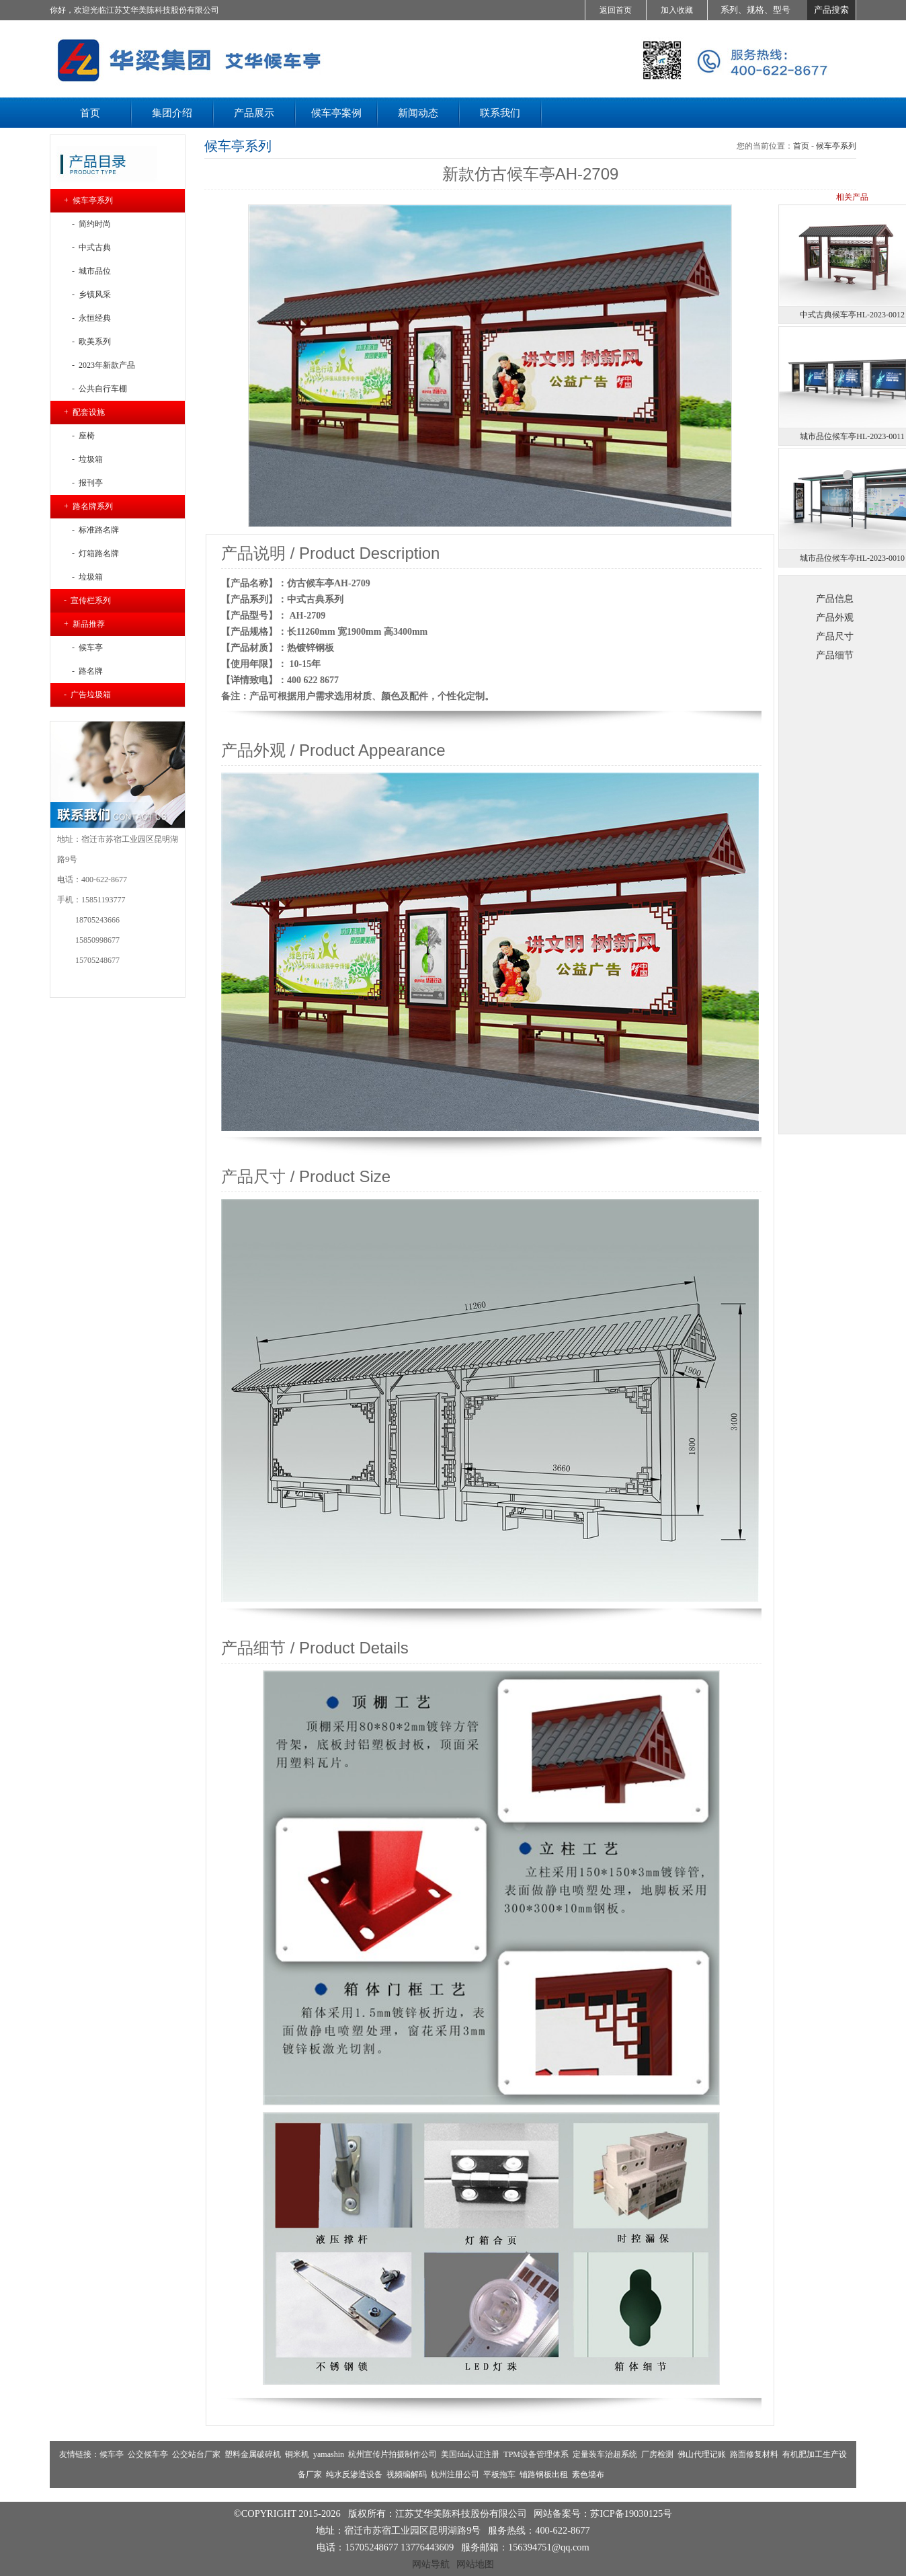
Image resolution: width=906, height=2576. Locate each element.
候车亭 (111, 2454)
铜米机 (297, 2454)
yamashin (328, 2454)
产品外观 (835, 617)
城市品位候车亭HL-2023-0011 (852, 436)
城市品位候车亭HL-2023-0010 (852, 558)
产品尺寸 (835, 636)
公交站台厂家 (196, 2454)
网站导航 (431, 2564)
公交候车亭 (148, 2454)
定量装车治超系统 (605, 2454)
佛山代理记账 (701, 2454)
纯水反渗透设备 (354, 2474)
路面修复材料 (754, 2454)
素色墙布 (588, 2474)
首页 (801, 146)
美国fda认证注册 (470, 2454)
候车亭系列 (836, 146)
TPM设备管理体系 (536, 2454)
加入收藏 (677, 10)
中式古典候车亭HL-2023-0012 (852, 314)
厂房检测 (657, 2454)
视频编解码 (406, 2474)
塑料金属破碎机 (252, 2454)
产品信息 (835, 598)
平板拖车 (499, 2474)
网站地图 (475, 2564)
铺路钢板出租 (544, 2474)
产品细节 (835, 655)
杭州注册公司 (455, 2474)
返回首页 (616, 10)
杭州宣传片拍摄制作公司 (392, 2454)
